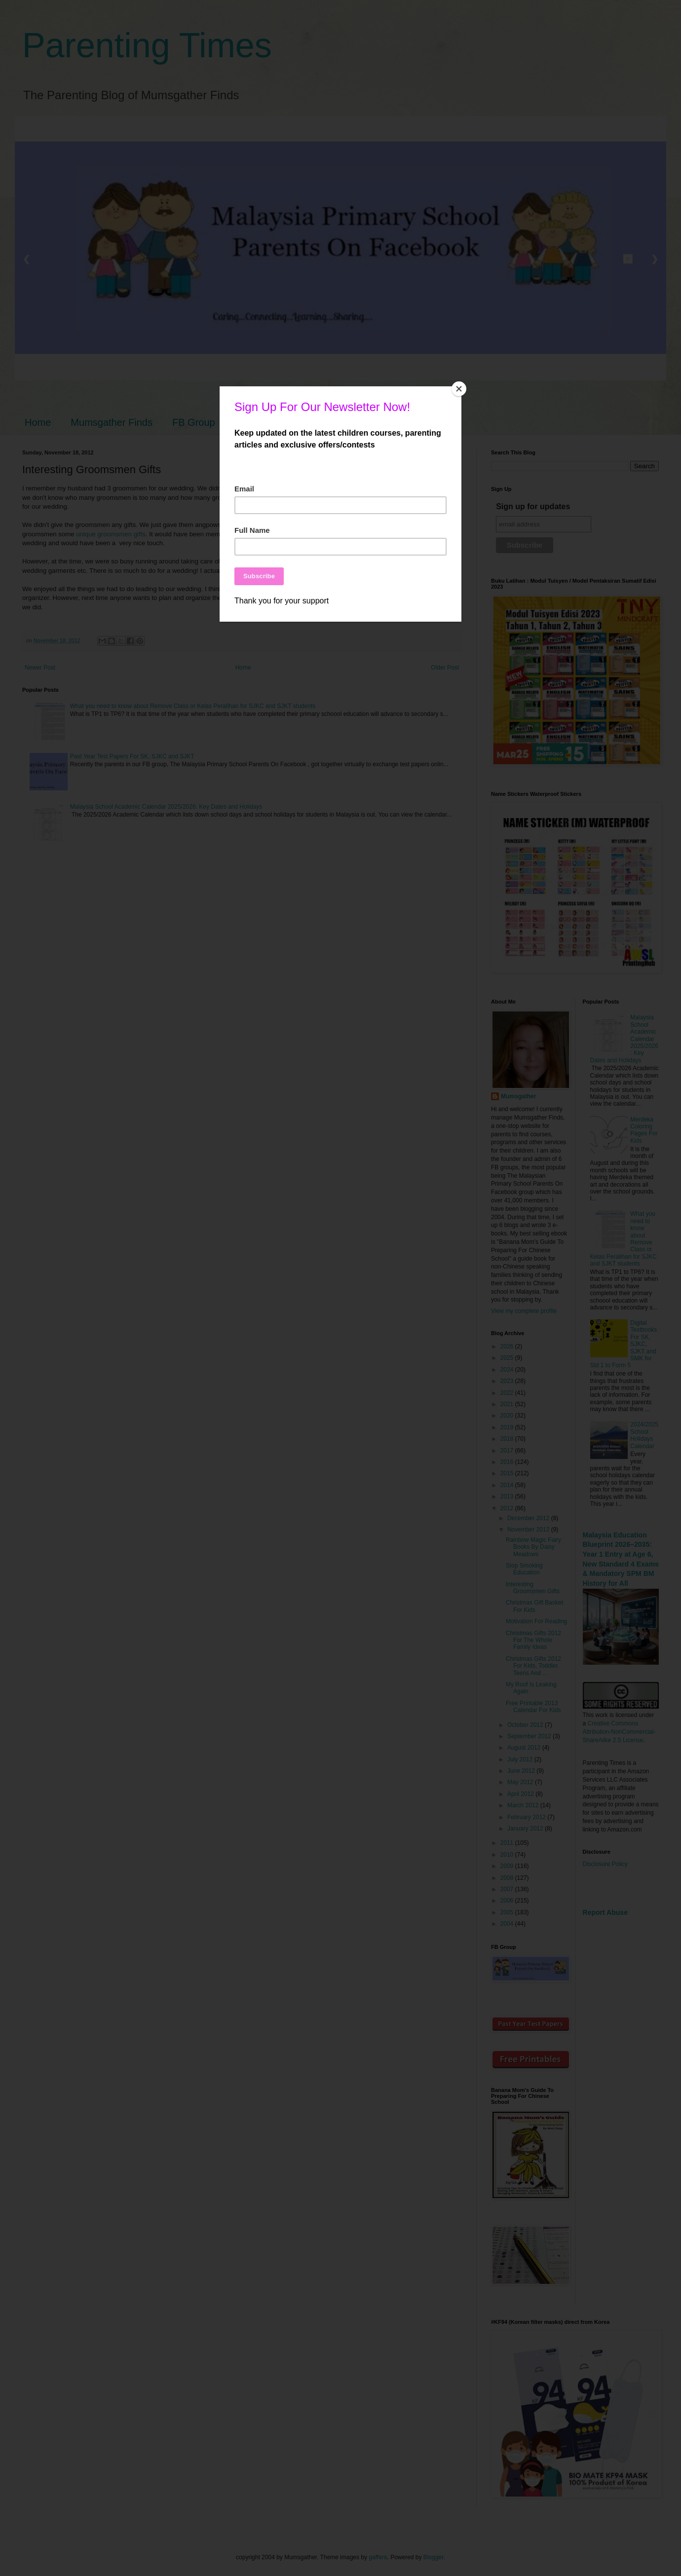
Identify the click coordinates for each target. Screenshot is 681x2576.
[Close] (459, 388)
